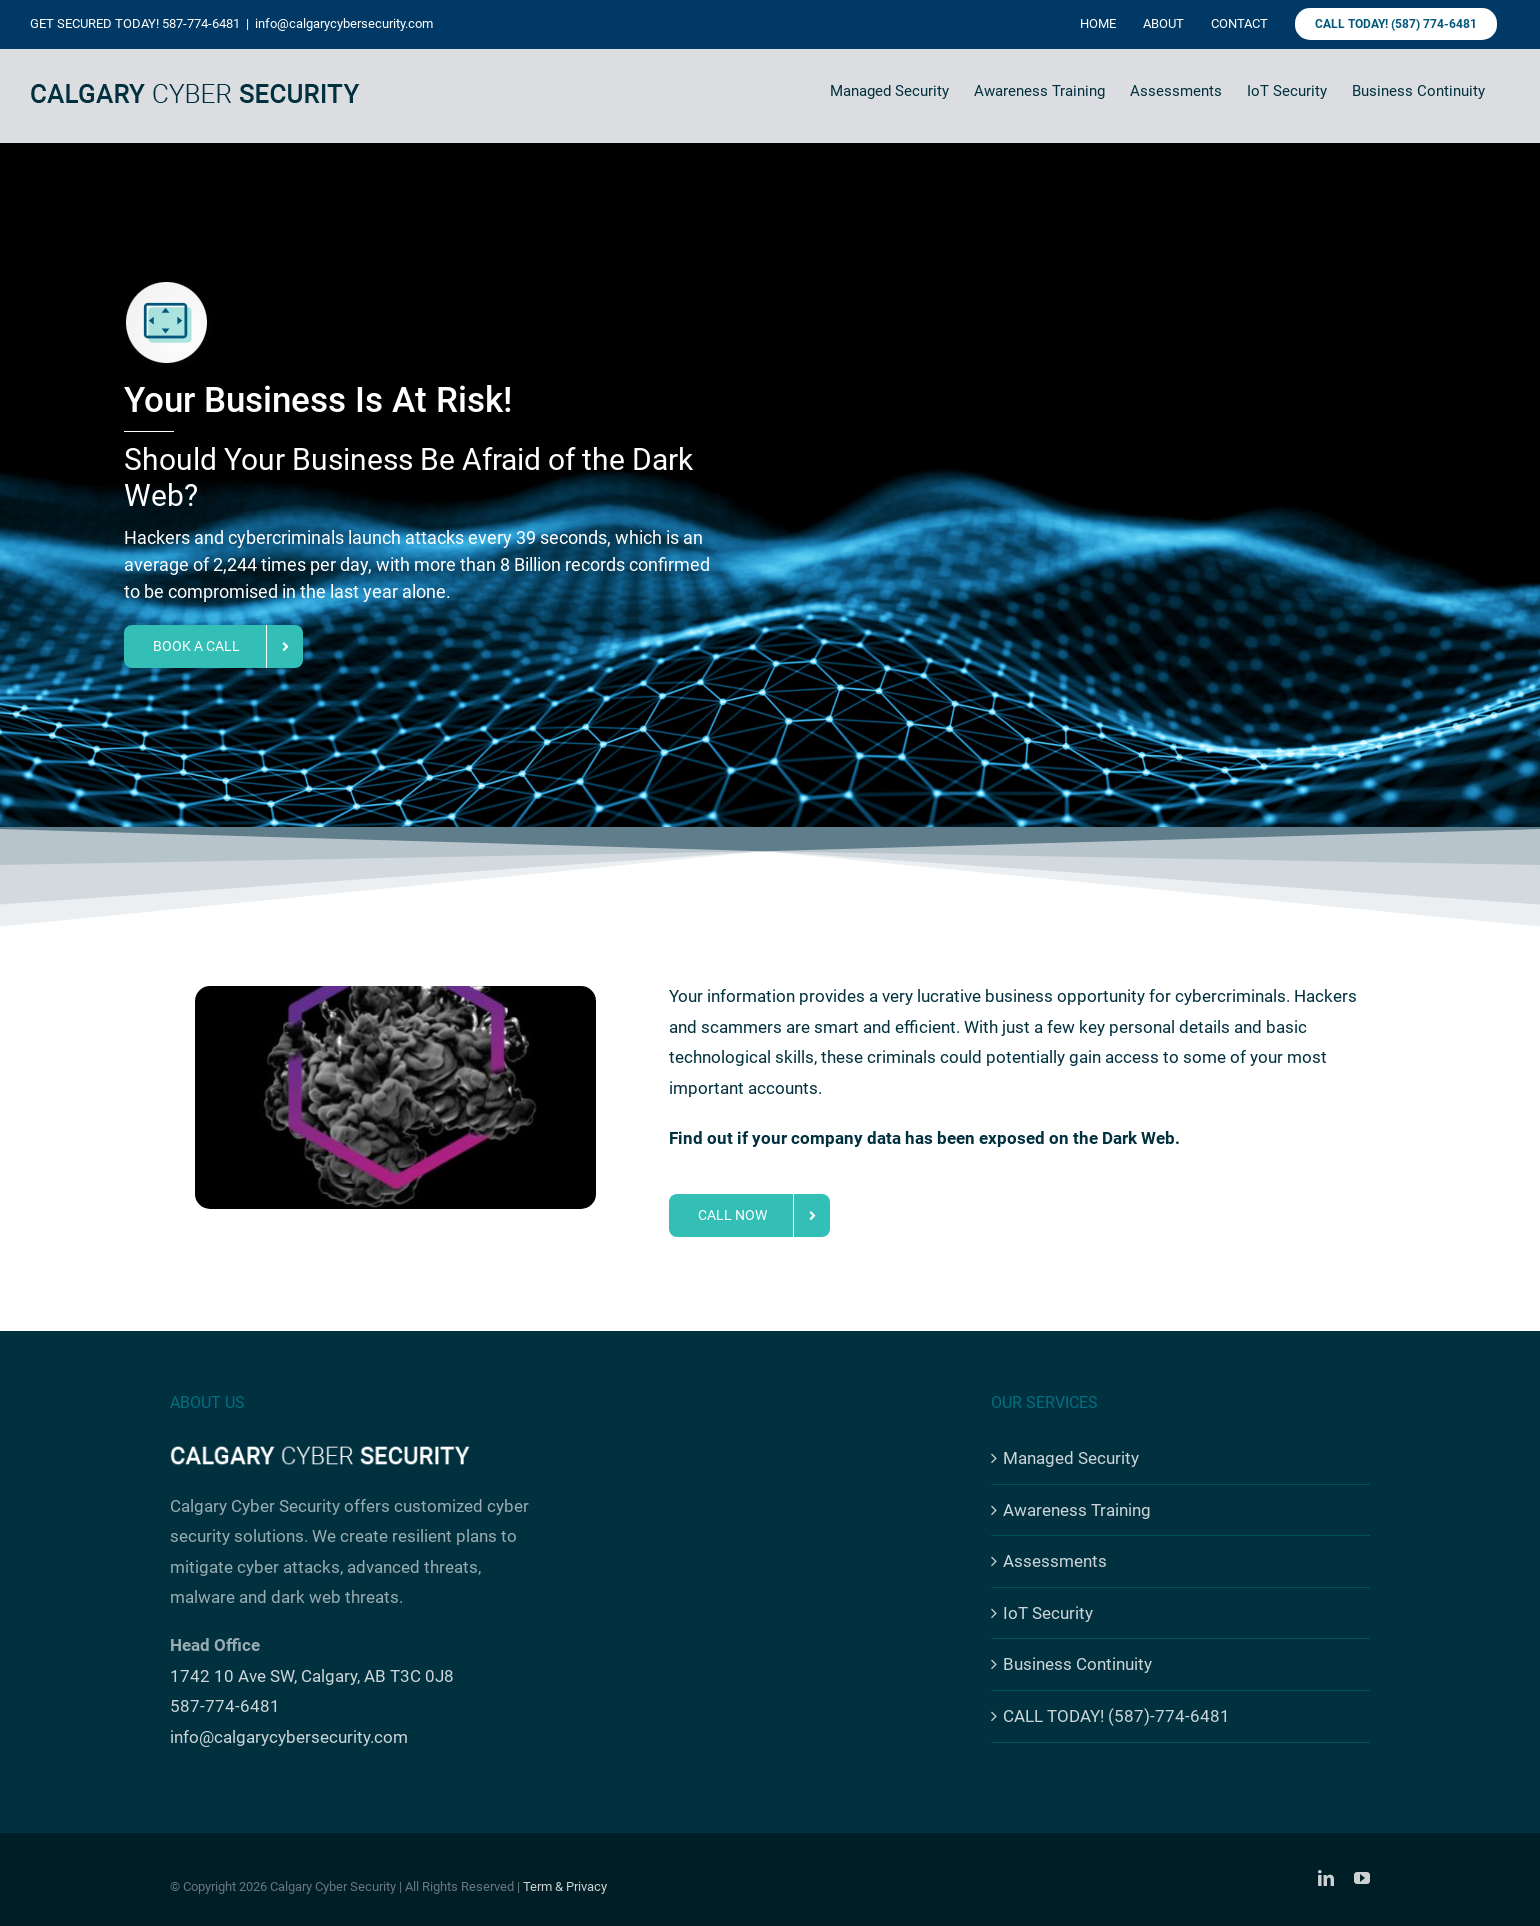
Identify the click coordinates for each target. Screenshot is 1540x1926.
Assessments (1055, 1561)
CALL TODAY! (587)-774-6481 (1116, 1716)
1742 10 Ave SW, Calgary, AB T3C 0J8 (312, 1676)
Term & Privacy (565, 1886)
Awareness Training (1077, 1510)
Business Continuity (1077, 1664)
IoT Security (1048, 1613)
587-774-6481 (201, 23)
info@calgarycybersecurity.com (344, 23)
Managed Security (1071, 1458)
